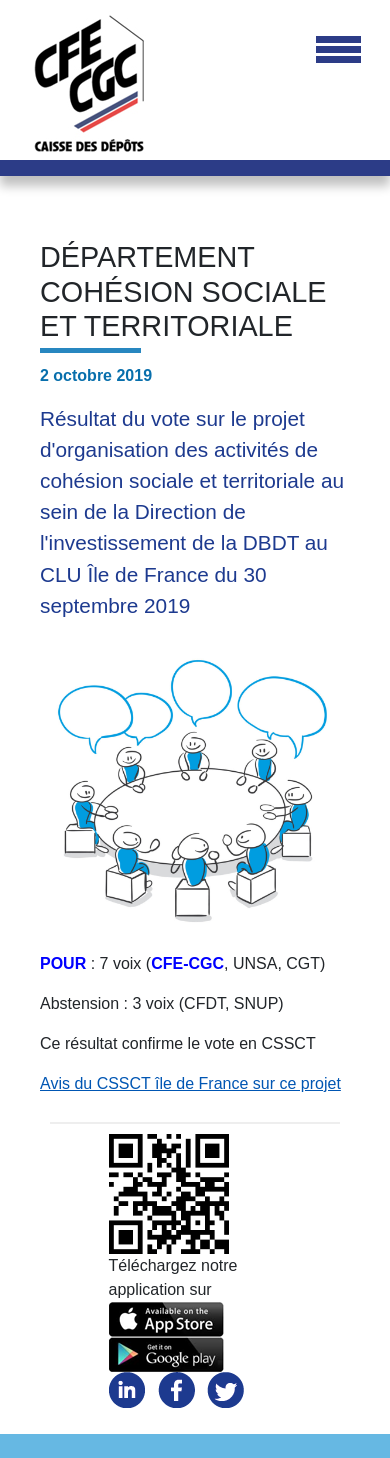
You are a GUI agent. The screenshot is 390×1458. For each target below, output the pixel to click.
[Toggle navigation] (338, 51)
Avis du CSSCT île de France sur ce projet (190, 1083)
